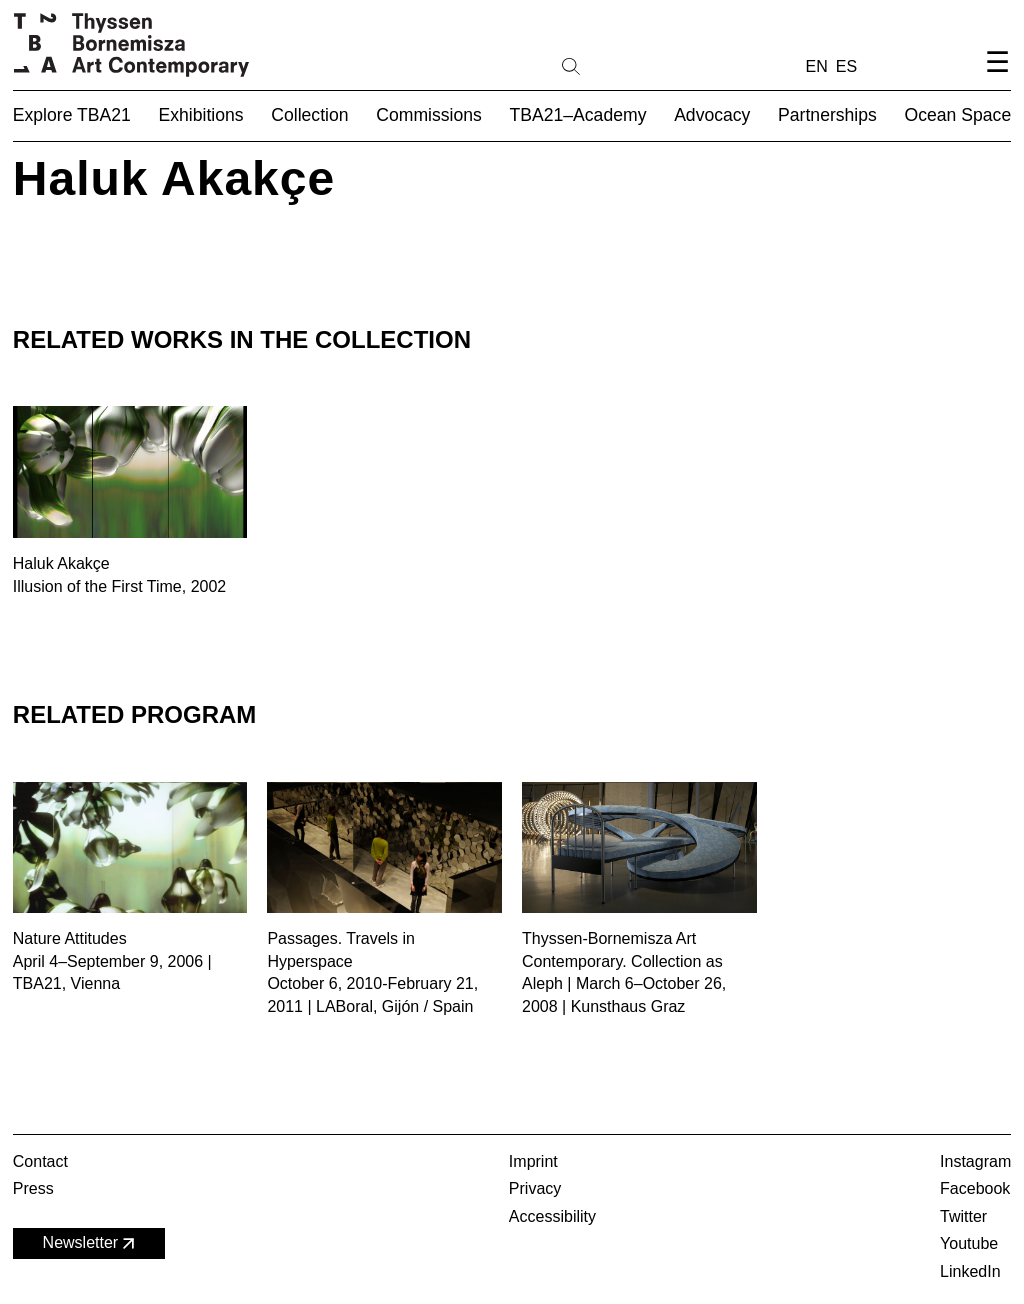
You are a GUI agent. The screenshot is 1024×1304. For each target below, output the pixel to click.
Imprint (533, 1161)
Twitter (963, 1216)
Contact (40, 1161)
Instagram (975, 1161)
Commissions (429, 115)
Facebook (975, 1188)
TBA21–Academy (578, 115)
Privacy (535, 1188)
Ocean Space (958, 115)
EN (817, 66)
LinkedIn (970, 1271)
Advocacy (712, 115)
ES (846, 66)
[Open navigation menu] (997, 78)
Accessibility (552, 1216)
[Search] (635, 65)
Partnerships (827, 115)
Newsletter (91, 1243)
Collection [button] (309, 115)
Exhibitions (201, 115)
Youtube (969, 1243)
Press (33, 1188)
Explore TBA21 (72, 115)
